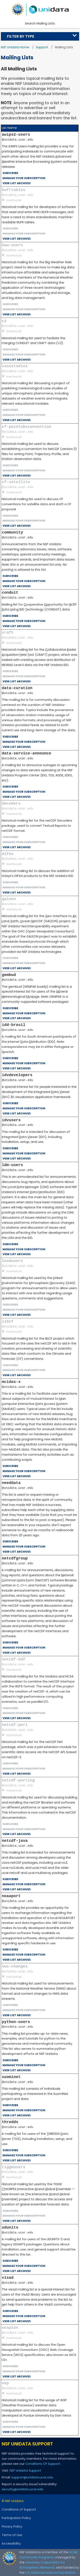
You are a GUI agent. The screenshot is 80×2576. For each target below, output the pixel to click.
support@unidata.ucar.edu (32, 2477)
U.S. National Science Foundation (50, 2572)
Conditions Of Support (42, 2464)
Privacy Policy (12, 2526)
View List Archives (17, 183)
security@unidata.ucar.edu (22, 2489)
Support (42, 47)
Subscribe (10, 173)
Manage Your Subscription (24, 178)
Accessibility (11, 2543)
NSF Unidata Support (25, 2470)
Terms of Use (12, 2535)
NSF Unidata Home (15, 47)
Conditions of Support (19, 2509)
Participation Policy (16, 2518)
